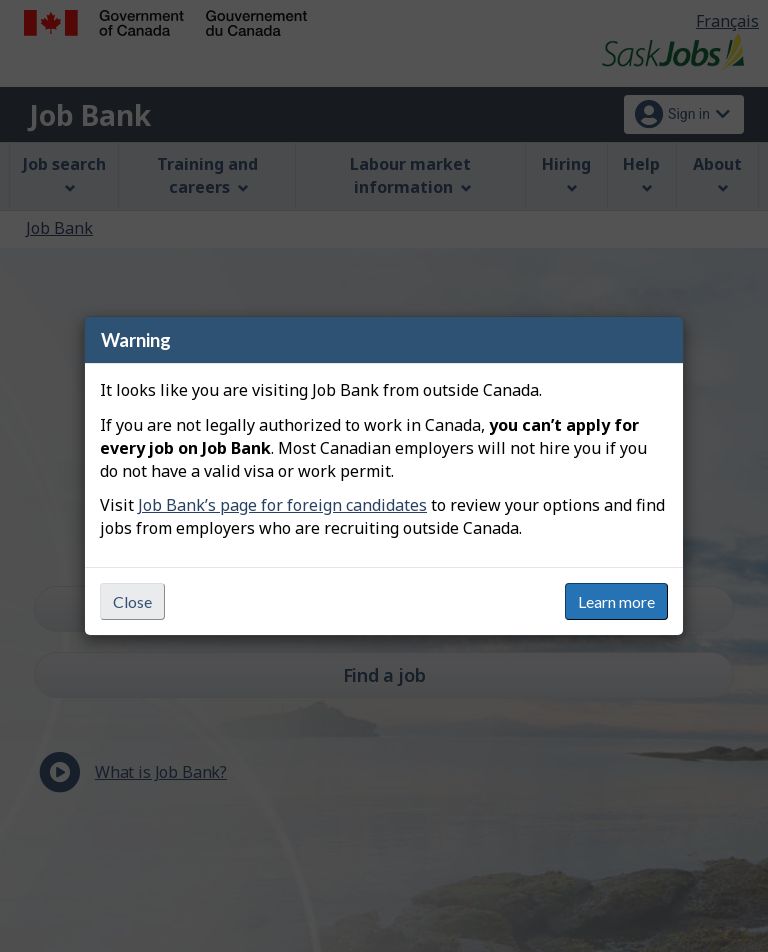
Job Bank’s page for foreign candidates (282, 505)
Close (132, 601)
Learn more (616, 601)
